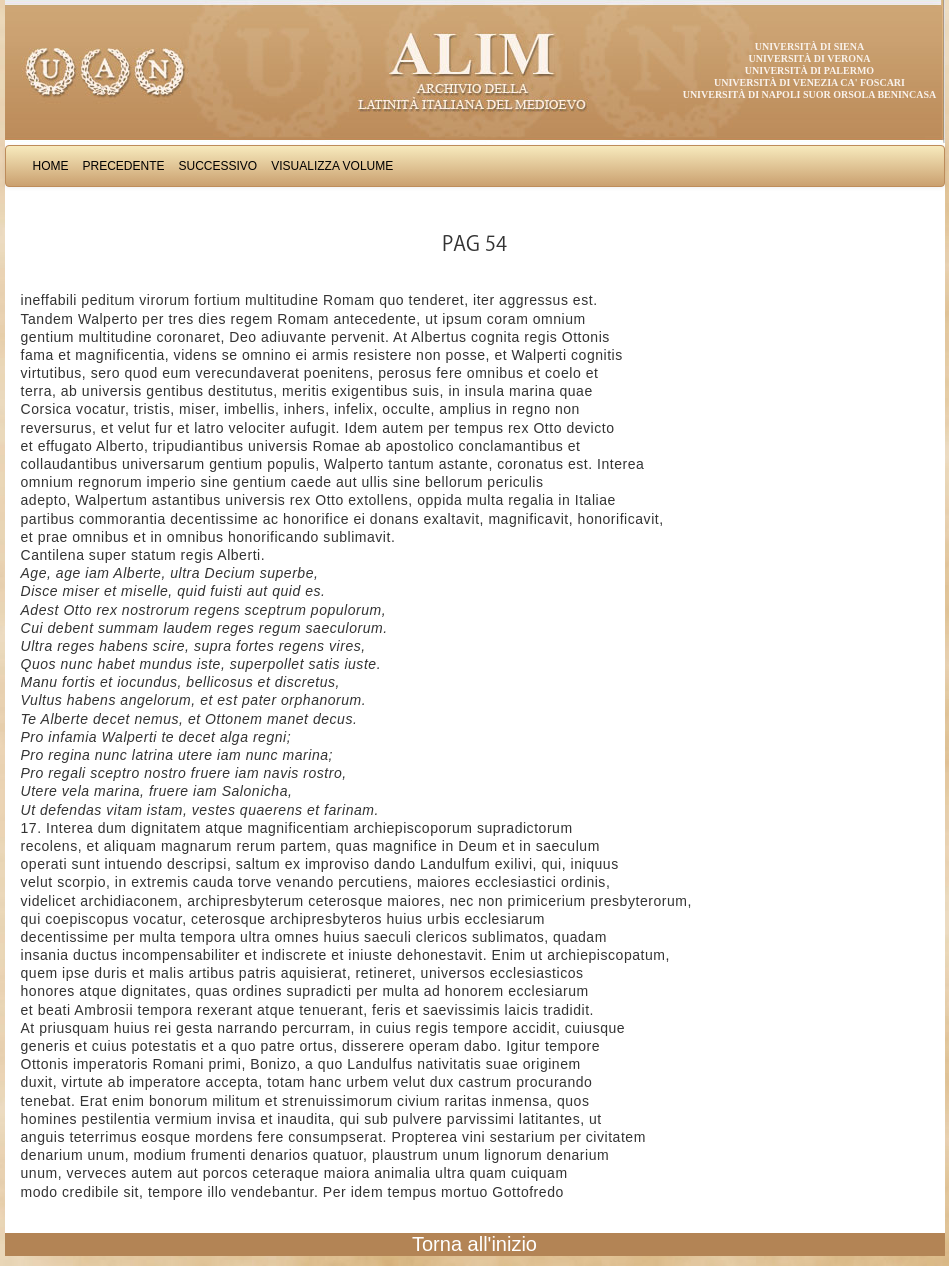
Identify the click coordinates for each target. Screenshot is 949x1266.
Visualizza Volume (332, 166)
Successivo (218, 166)
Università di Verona (809, 58)
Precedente (124, 166)
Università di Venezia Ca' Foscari (809, 82)
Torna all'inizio (474, 1244)
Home (51, 166)
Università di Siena (809, 46)
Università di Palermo (809, 70)
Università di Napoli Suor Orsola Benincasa (810, 94)
